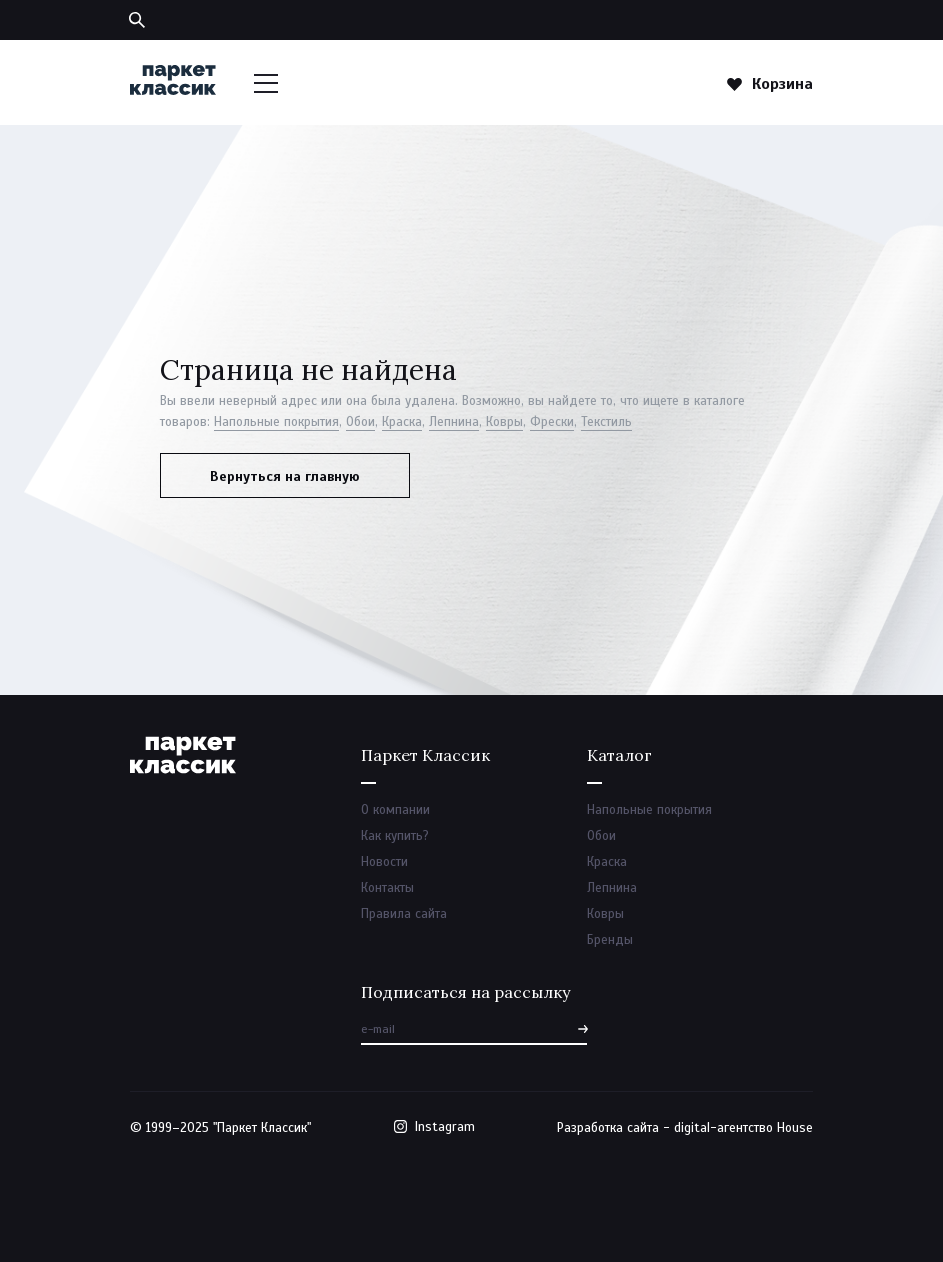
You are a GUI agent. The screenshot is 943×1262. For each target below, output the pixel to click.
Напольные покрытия (276, 422)
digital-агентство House (743, 1128)
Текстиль (606, 422)
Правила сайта (404, 914)
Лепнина (454, 422)
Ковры (504, 422)
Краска (402, 422)
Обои (360, 422)
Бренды (610, 940)
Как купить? (395, 836)
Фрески (552, 422)
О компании (395, 810)
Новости (384, 862)
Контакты (387, 888)
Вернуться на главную (285, 476)
